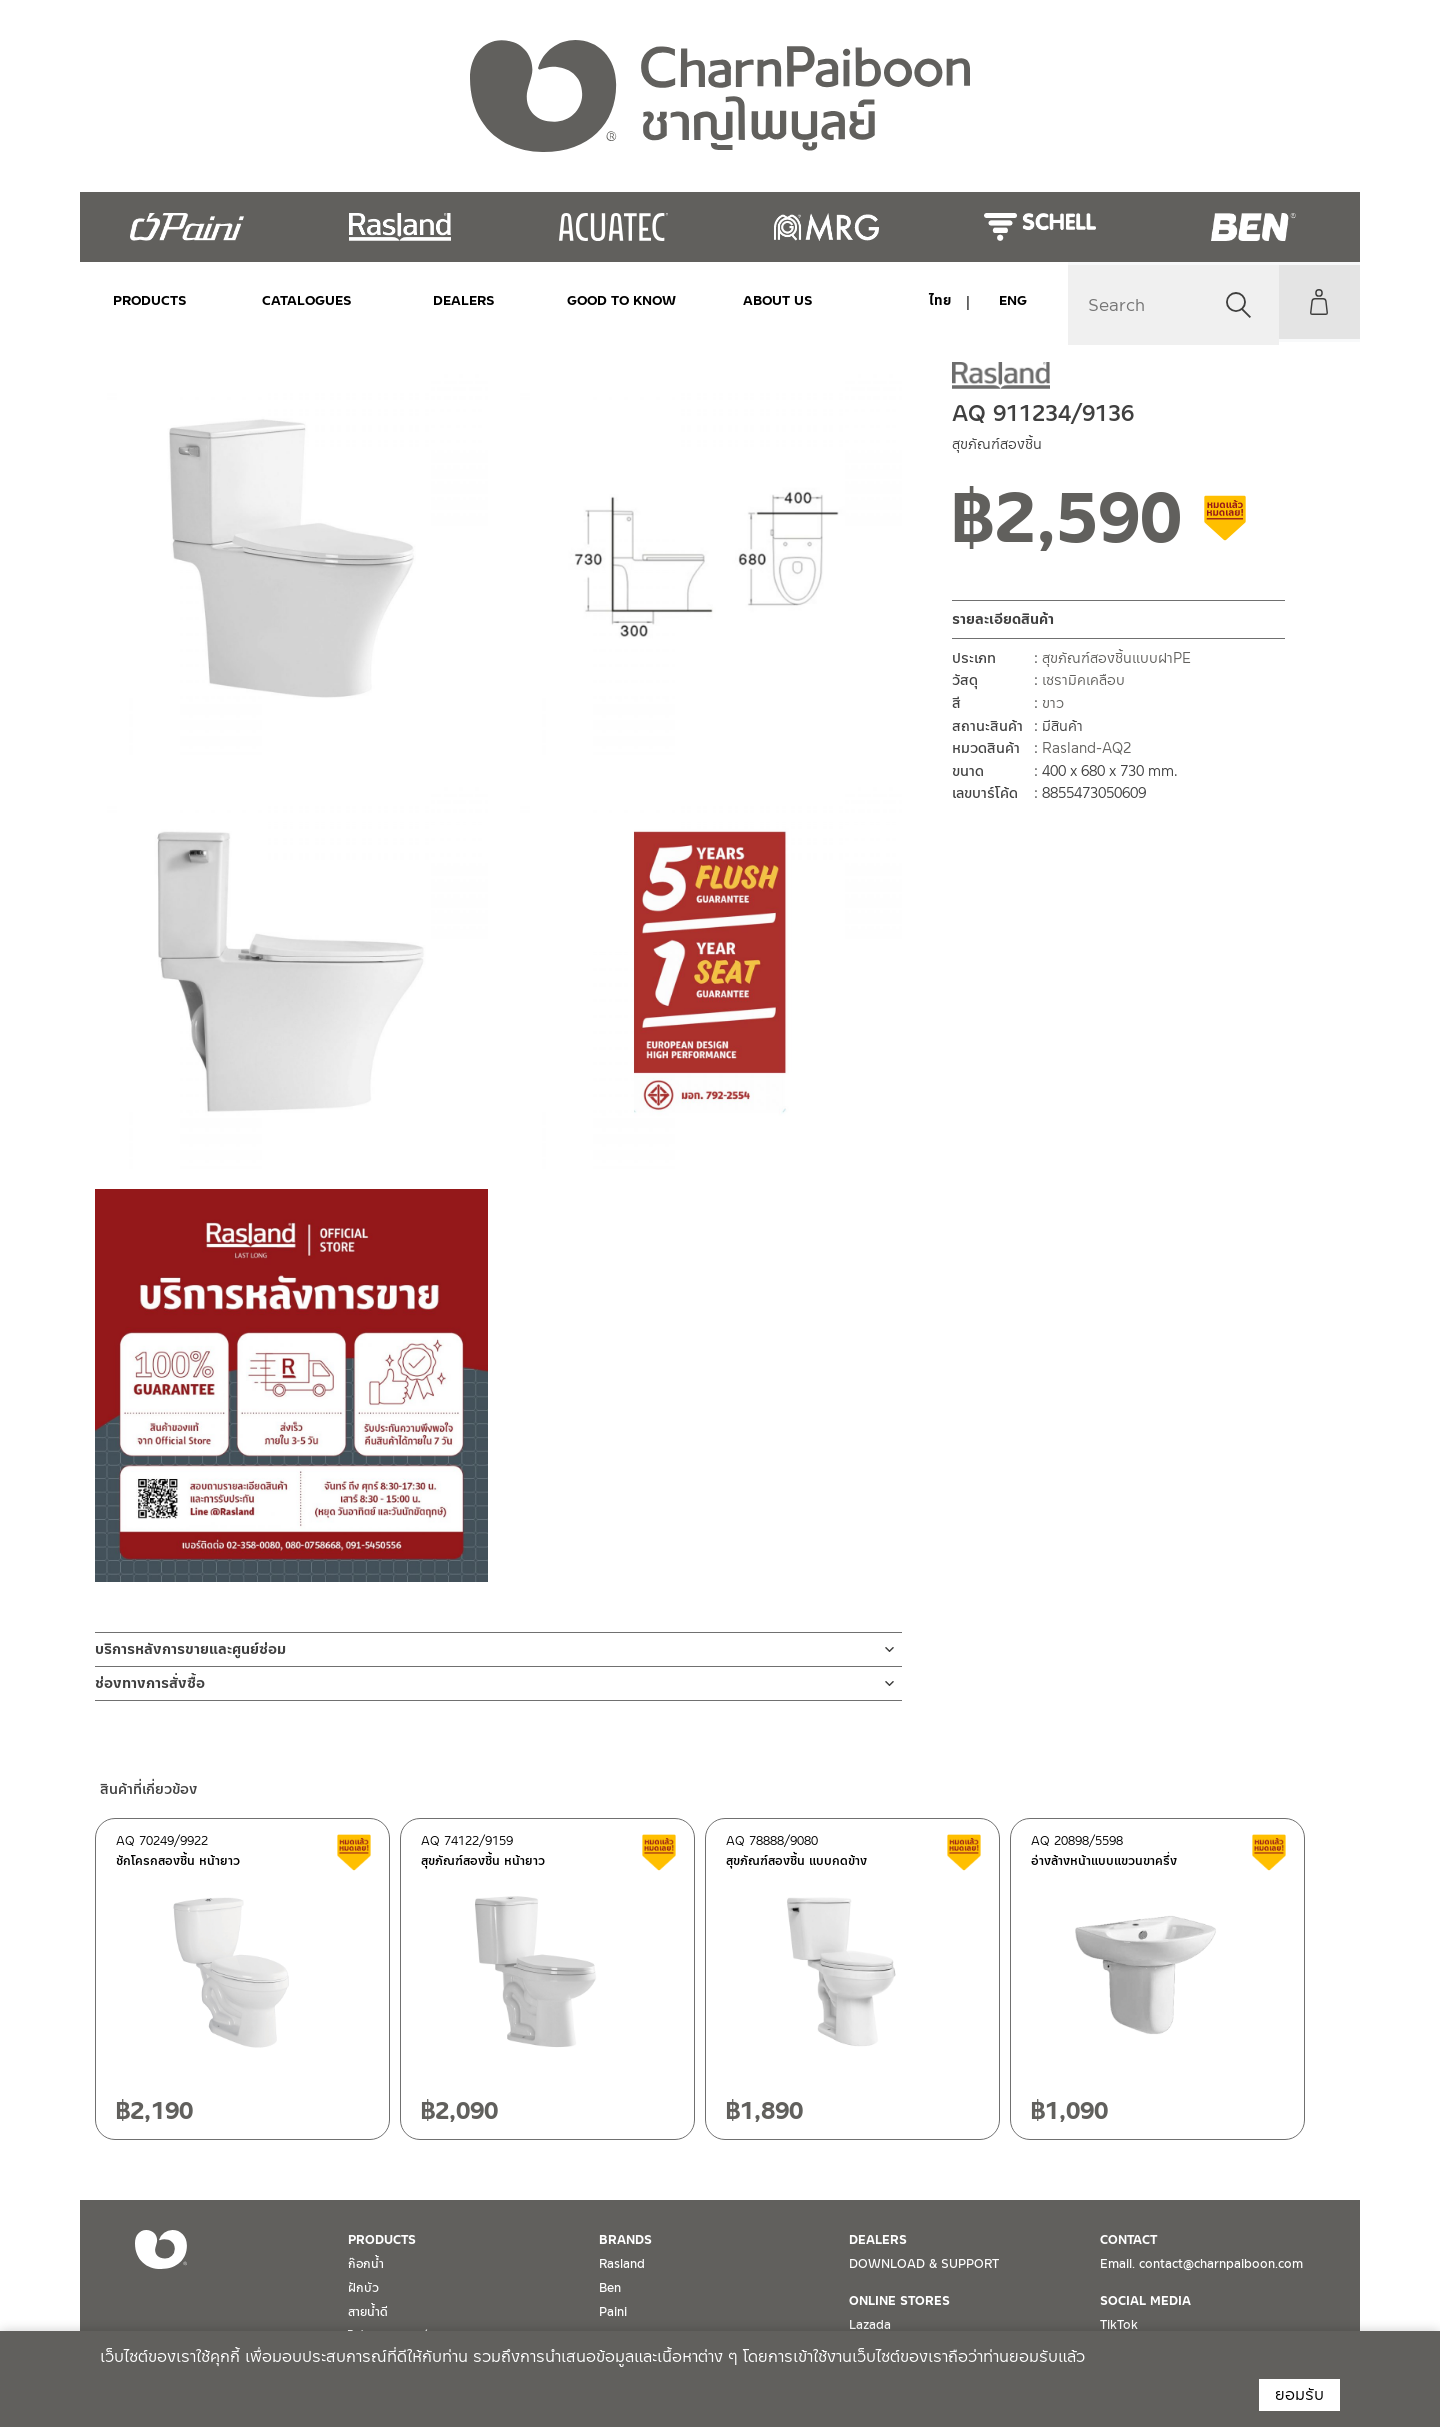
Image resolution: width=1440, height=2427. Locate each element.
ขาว (1053, 703)
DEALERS (441, 300)
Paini (613, 2312)
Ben (610, 2288)
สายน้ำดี (368, 2312)
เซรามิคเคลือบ (1083, 680)
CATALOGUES (296, 300)
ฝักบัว (363, 2288)
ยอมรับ (1299, 2394)
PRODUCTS (150, 300)
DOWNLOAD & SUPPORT (924, 2264)
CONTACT (1128, 2240)
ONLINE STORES (899, 2301)
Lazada (870, 2325)
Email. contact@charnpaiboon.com (1201, 2264)
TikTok (1119, 2325)
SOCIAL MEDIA (1145, 2301)
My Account (1315, 302)
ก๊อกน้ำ (366, 2264)
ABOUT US (733, 300)
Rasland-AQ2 (1086, 748)
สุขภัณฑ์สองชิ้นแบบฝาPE (1116, 658)
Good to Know (587, 300)
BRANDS (625, 2240)
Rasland (622, 2264)
